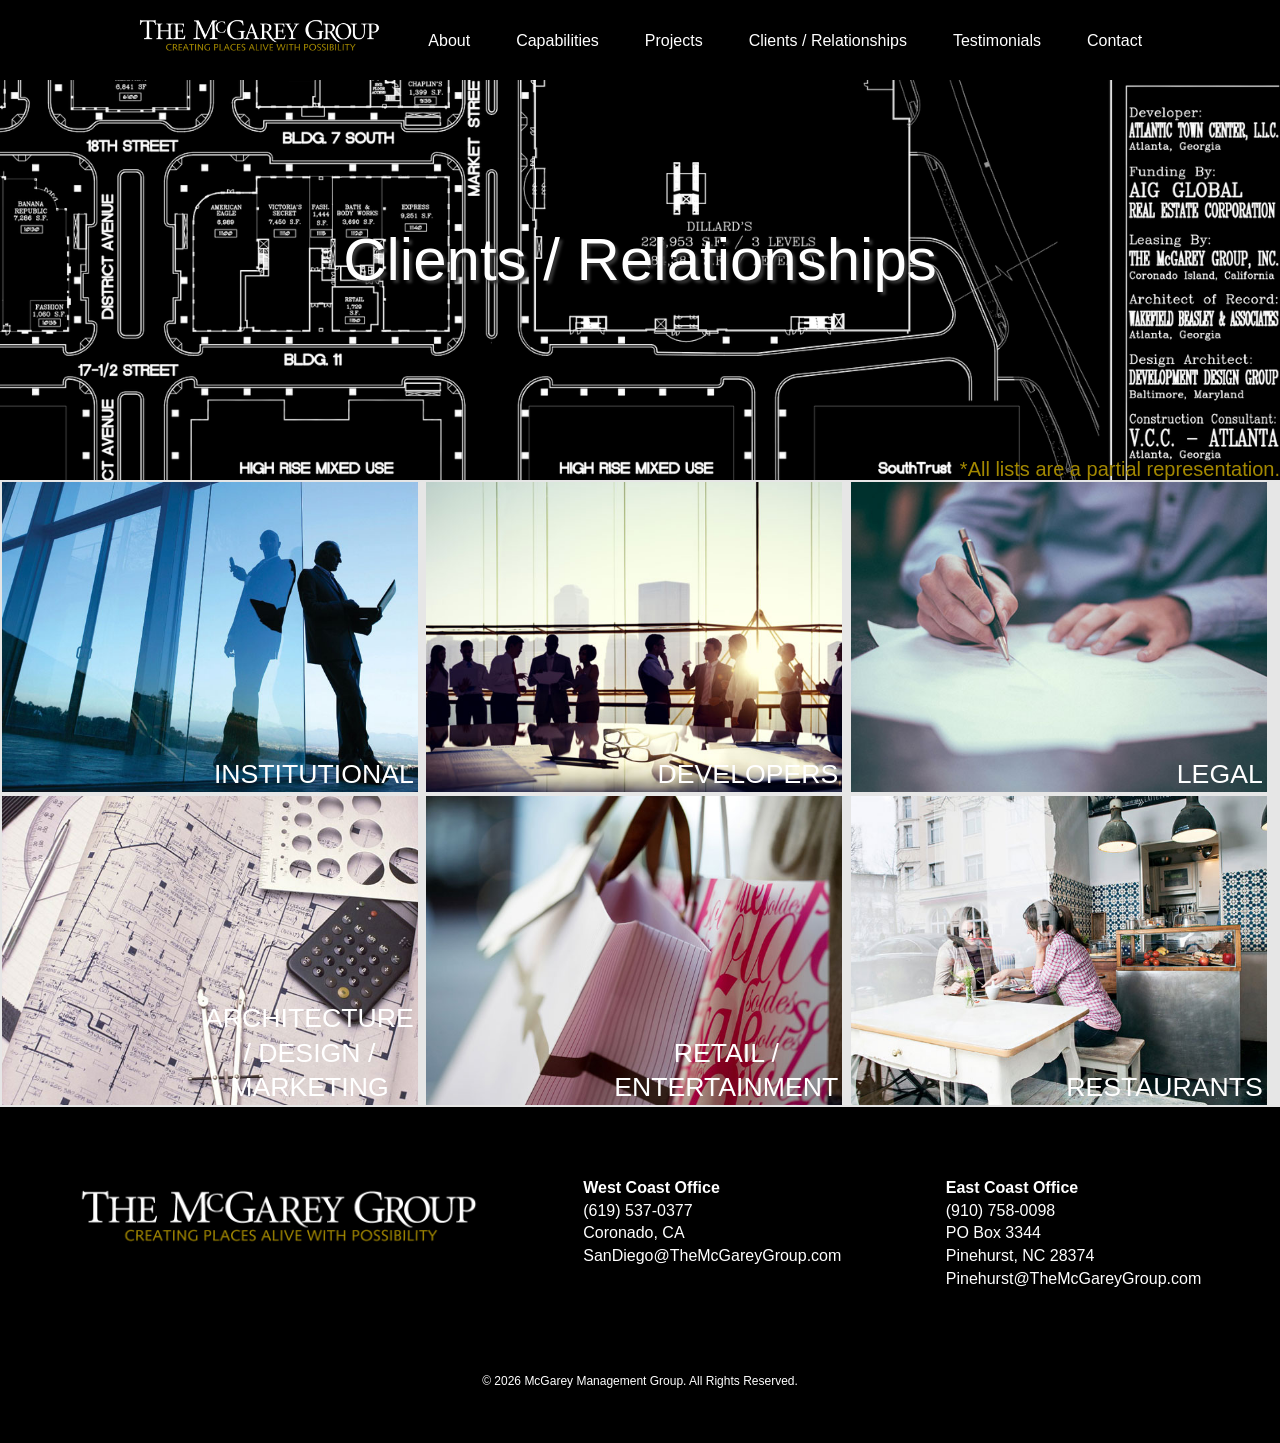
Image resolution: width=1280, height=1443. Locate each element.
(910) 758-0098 (1000, 1210)
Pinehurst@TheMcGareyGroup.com (1073, 1278)
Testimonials (997, 40)
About (449, 40)
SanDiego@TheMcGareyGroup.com (712, 1255)
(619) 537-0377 (637, 1210)
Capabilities (557, 40)
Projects (674, 40)
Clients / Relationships (828, 40)
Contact (1114, 40)
